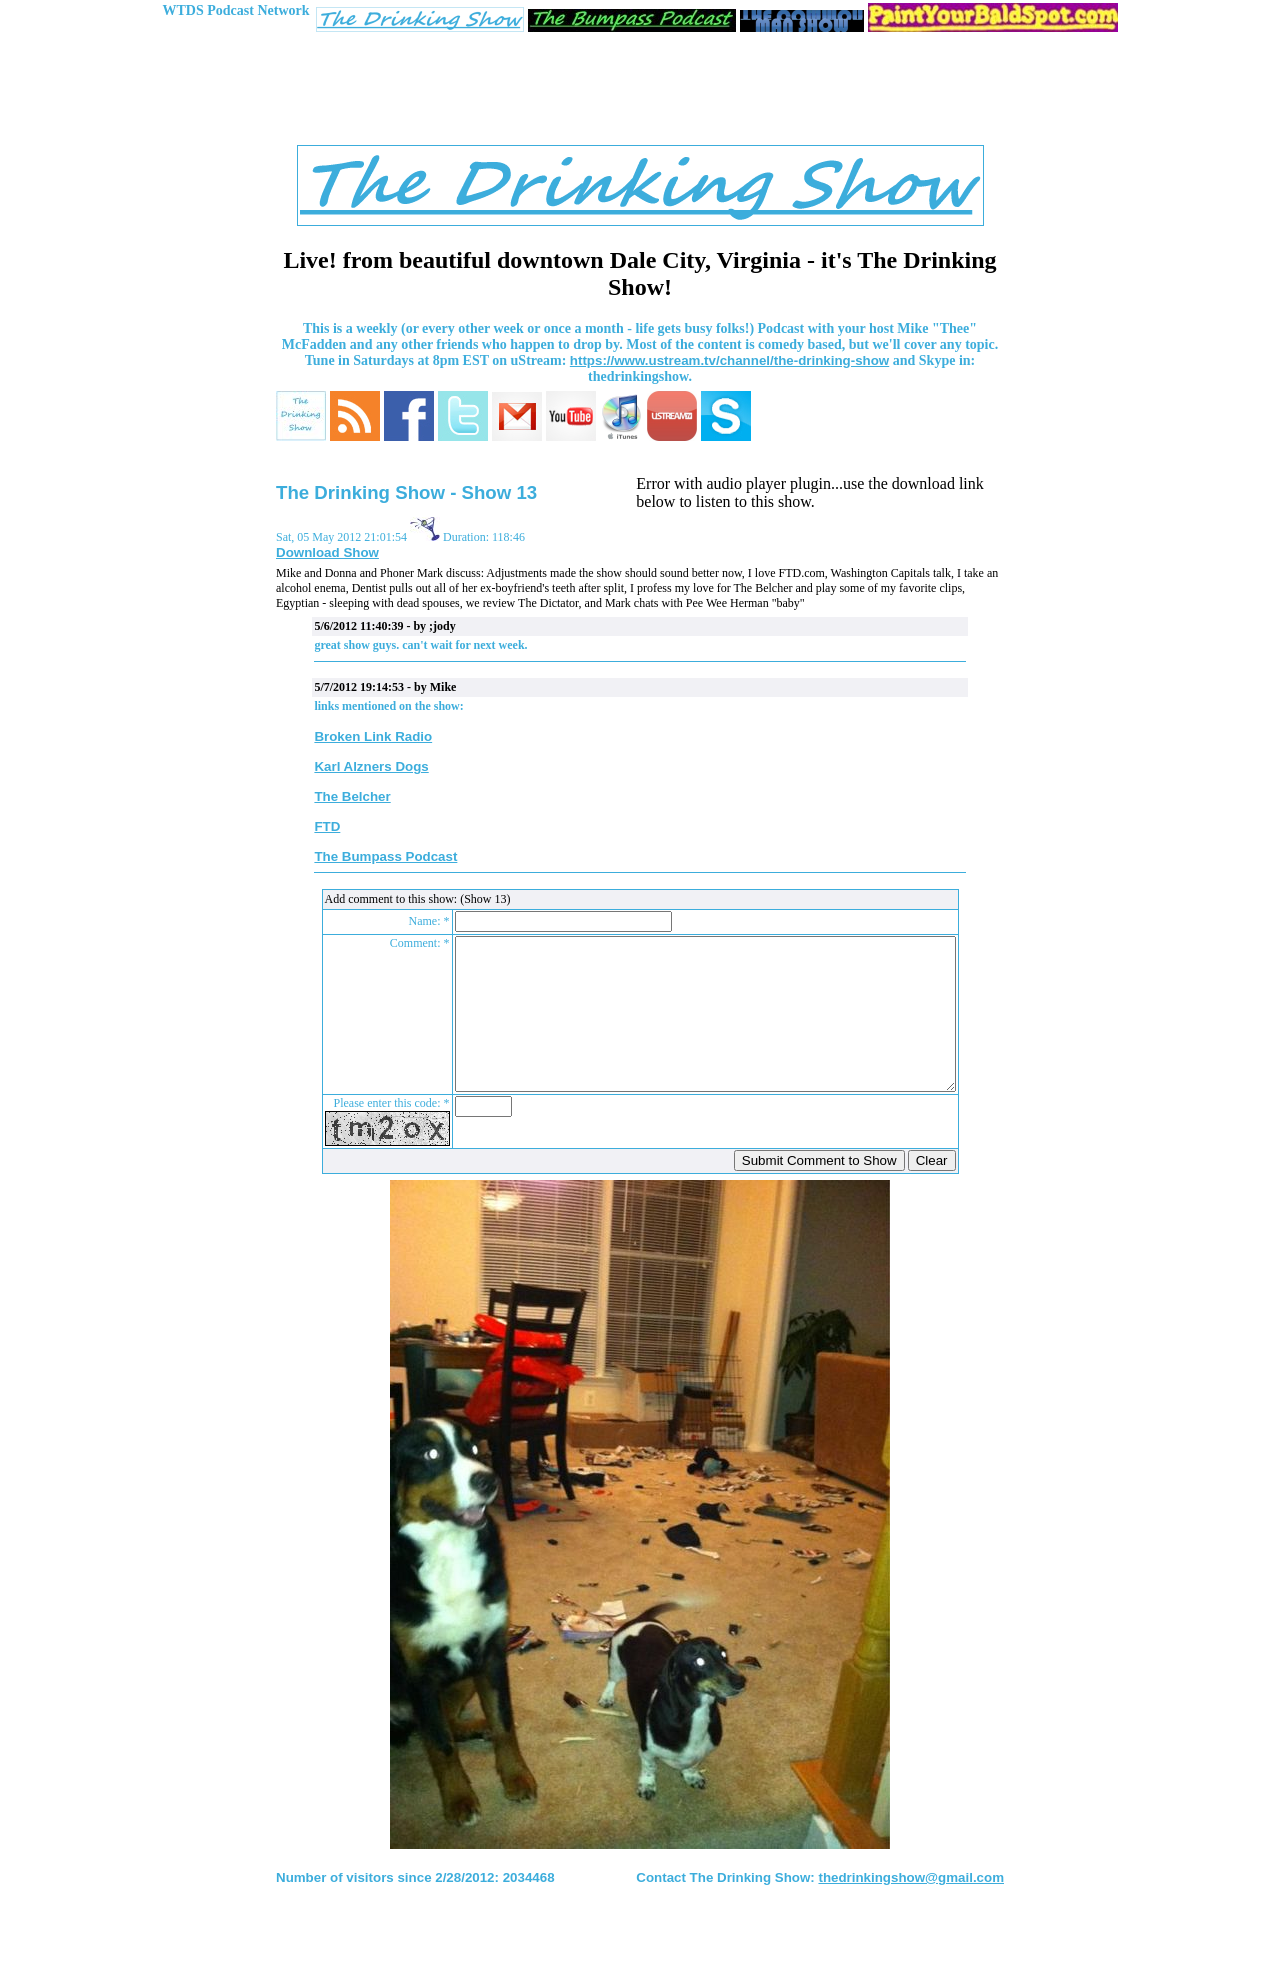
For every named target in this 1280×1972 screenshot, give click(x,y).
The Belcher (352, 796)
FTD (327, 826)
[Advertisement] (640, 93)
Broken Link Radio (373, 736)
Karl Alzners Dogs (371, 766)
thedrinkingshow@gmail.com (911, 1907)
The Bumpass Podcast (385, 856)
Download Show (327, 552)
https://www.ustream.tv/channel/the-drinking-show (729, 360)
